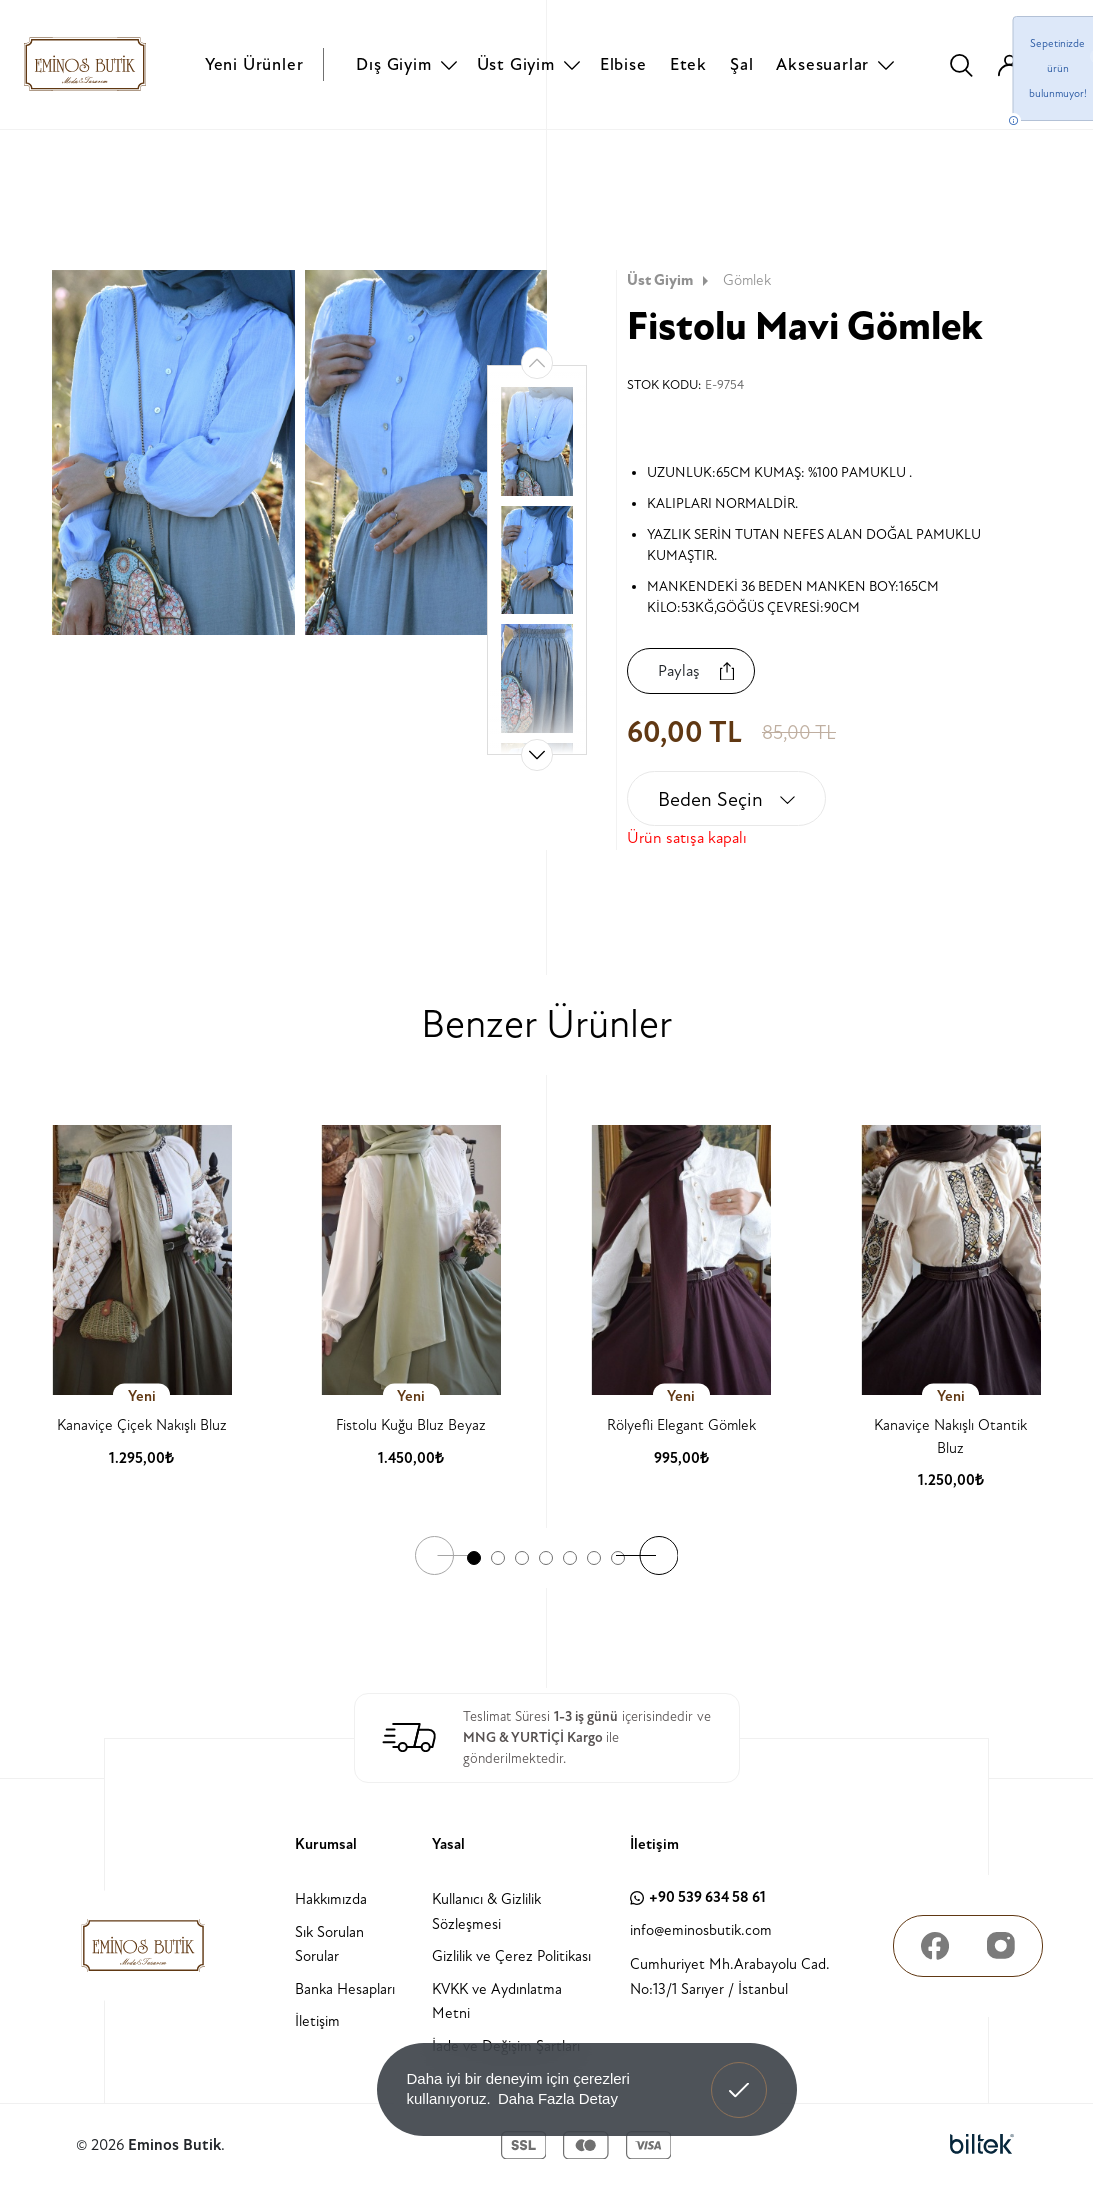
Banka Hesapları (345, 1989)
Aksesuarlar (822, 64)
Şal (741, 64)
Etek (688, 64)
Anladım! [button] (739, 2075)
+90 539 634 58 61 (698, 1897)
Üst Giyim (516, 64)
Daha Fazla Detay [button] (558, 2098)
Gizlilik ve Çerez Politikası (511, 1956)
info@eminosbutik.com (701, 1930)
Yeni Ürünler (254, 64)
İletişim (317, 2021)
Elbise (623, 64)
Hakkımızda (331, 1899)
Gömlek (747, 280)
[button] (537, 755)
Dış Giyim (393, 64)
